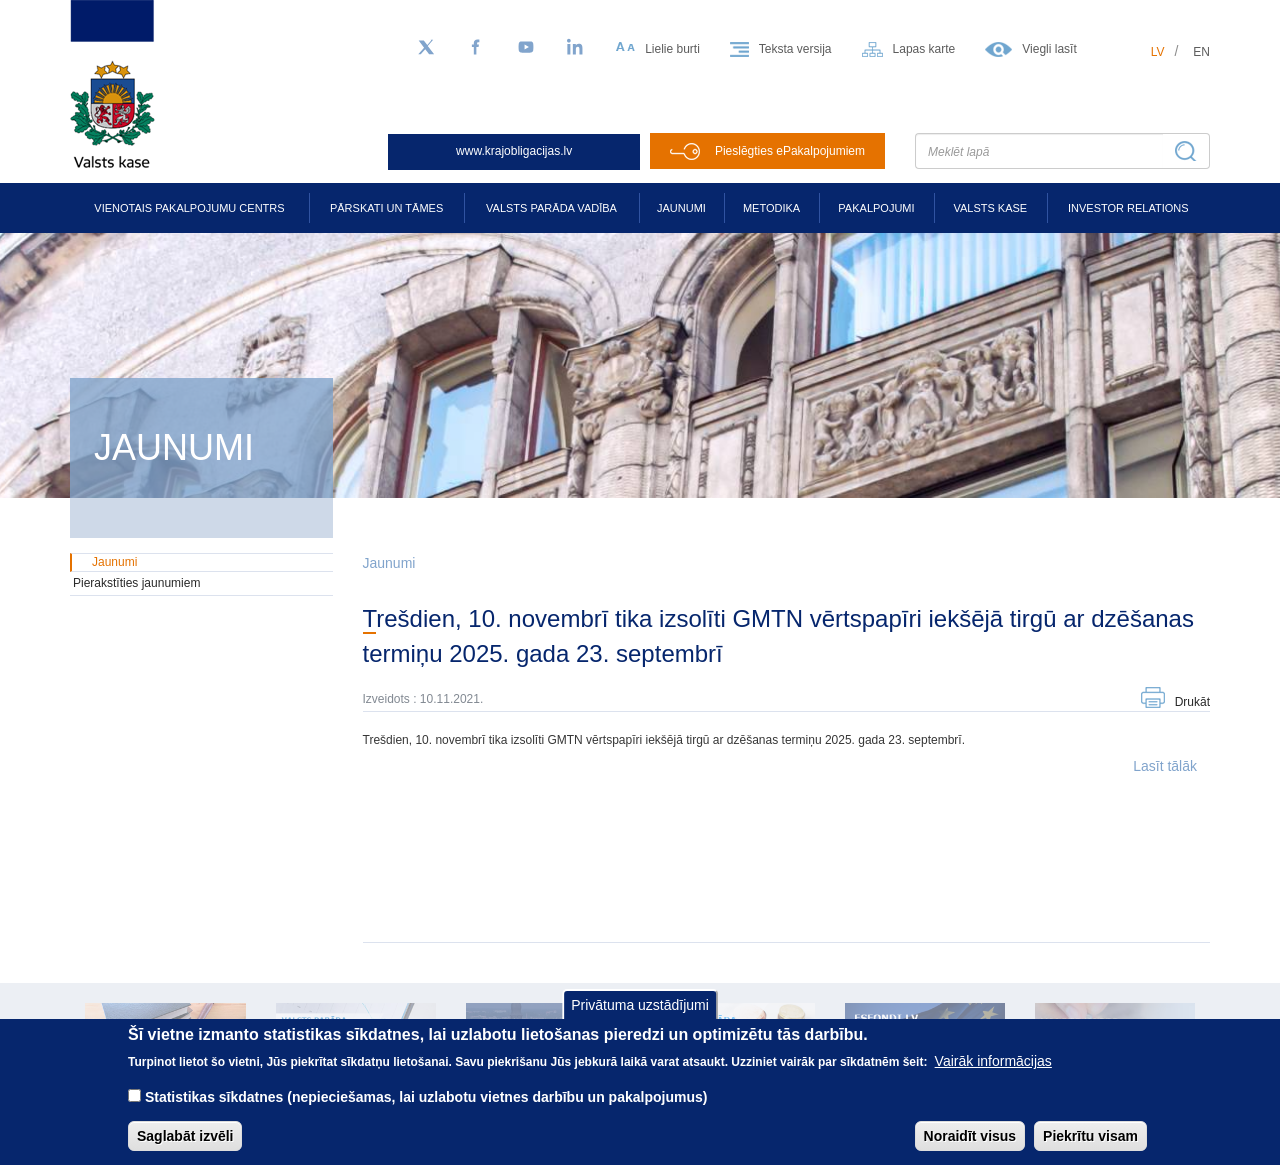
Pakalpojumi (876, 208)
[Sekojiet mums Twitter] (426, 48)
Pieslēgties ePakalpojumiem (790, 151)
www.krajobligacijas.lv (514, 151)
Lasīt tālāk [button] (1165, 766)
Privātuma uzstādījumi (640, 1020)
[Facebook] (476, 48)
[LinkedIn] (576, 48)
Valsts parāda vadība (551, 208)
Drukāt (1192, 702)
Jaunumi (681, 208)
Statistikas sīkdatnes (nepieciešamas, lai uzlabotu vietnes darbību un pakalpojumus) (426, 1112)
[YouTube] (526, 48)
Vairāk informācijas (993, 1076)
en (1201, 52)
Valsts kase (990, 208)
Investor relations (1128, 208)
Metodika (771, 208)
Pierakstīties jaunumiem (136, 583)
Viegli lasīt (1049, 49)
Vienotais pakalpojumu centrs (189, 208)
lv (1158, 52)
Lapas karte (924, 49)
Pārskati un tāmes (386, 208)
